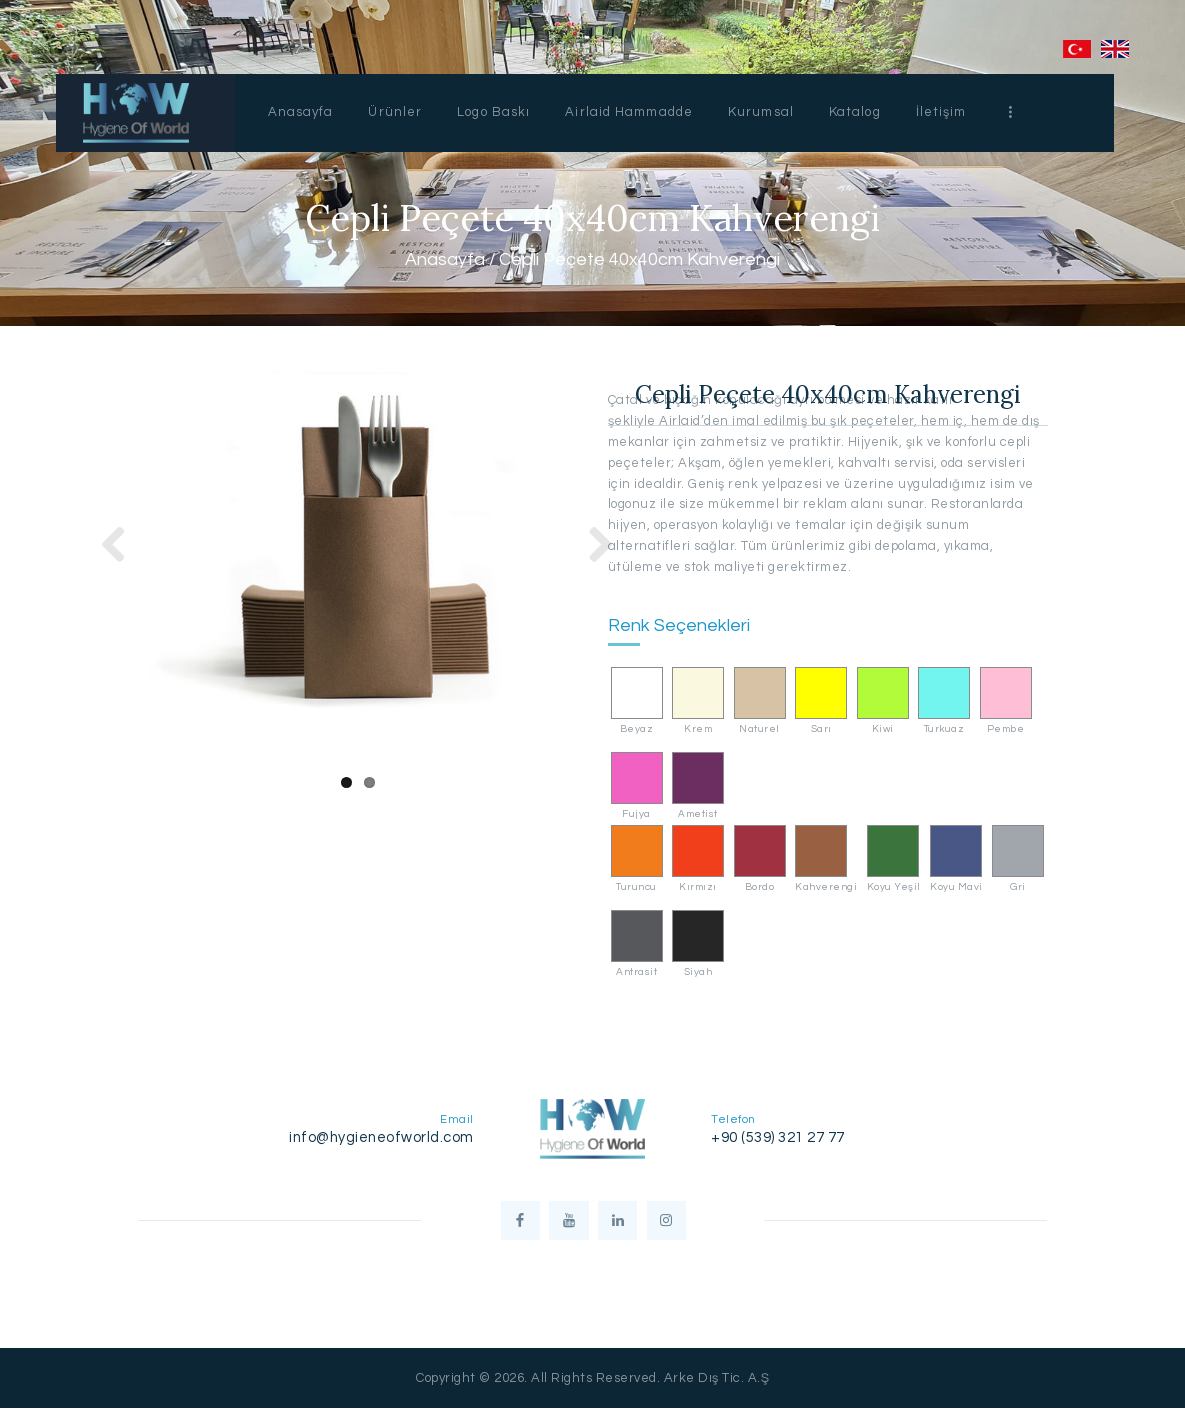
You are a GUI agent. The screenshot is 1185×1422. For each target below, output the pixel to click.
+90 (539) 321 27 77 (778, 1137)
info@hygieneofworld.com (381, 1137)
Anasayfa (445, 260)
